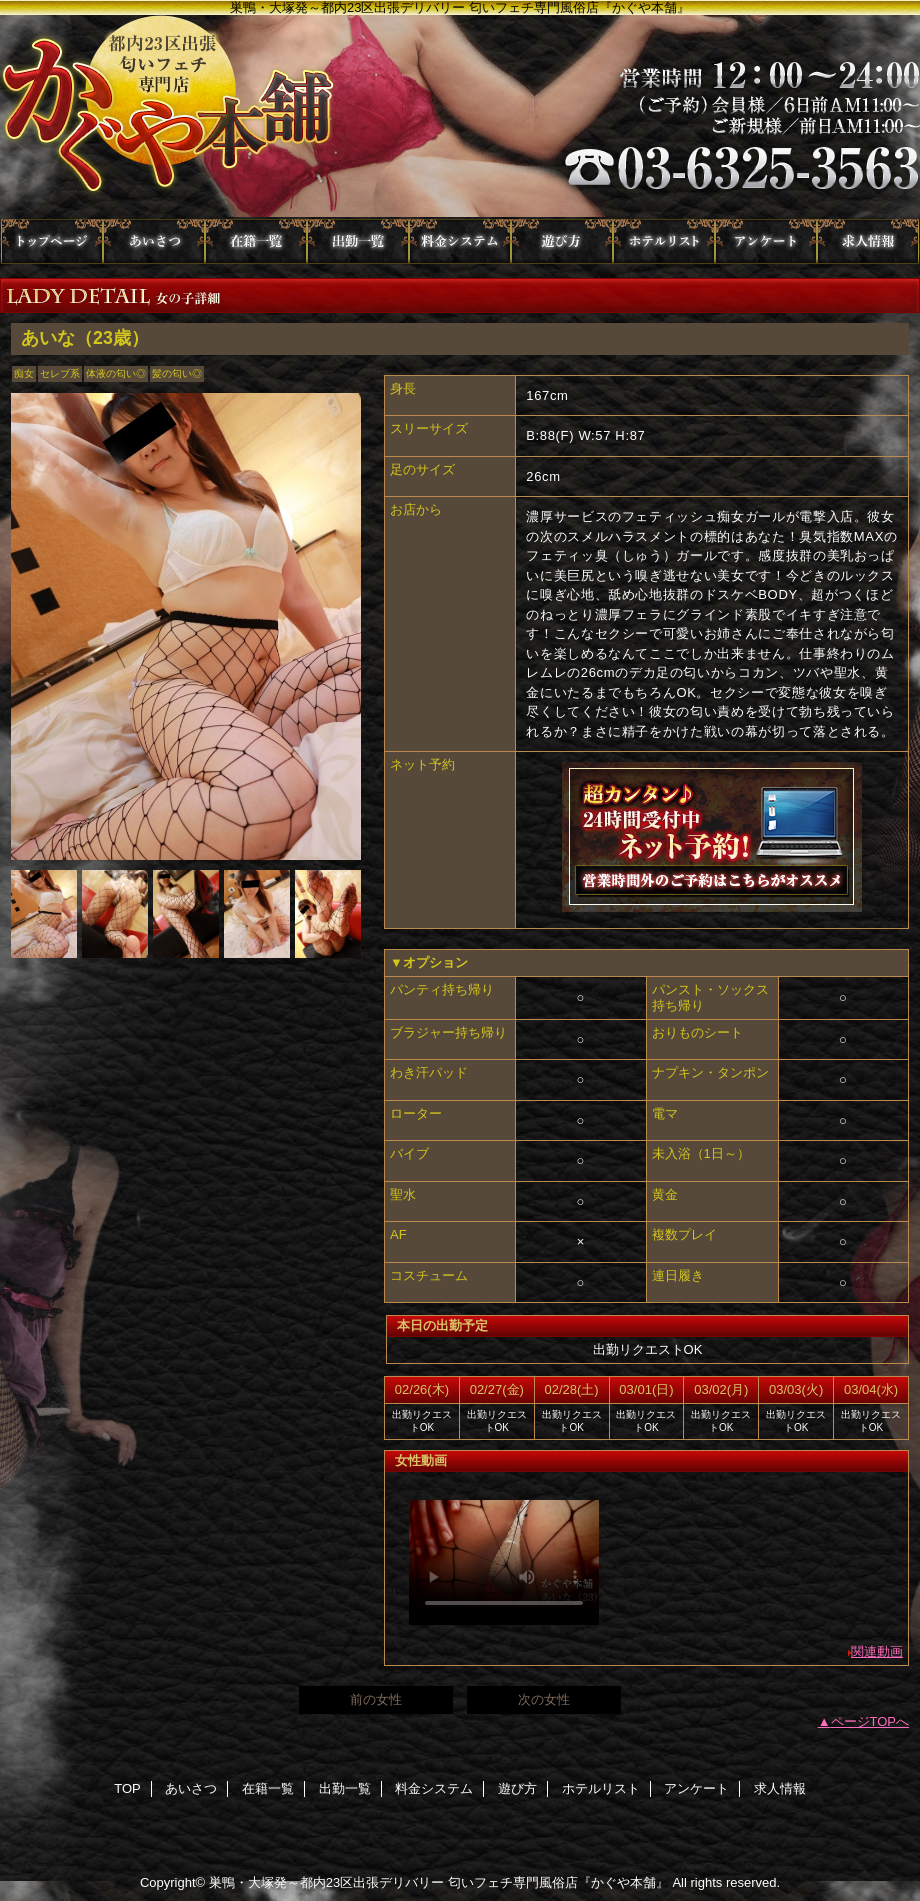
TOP (52, 241)
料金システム (460, 241)
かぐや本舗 (460, 117)
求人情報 (868, 241)
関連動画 (877, 1651)
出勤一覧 (358, 241)
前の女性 (376, 1699)
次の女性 (544, 1699)
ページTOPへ (870, 1721)
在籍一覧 (256, 241)
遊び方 (562, 241)
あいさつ (154, 241)
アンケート (766, 241)
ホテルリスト (664, 241)
